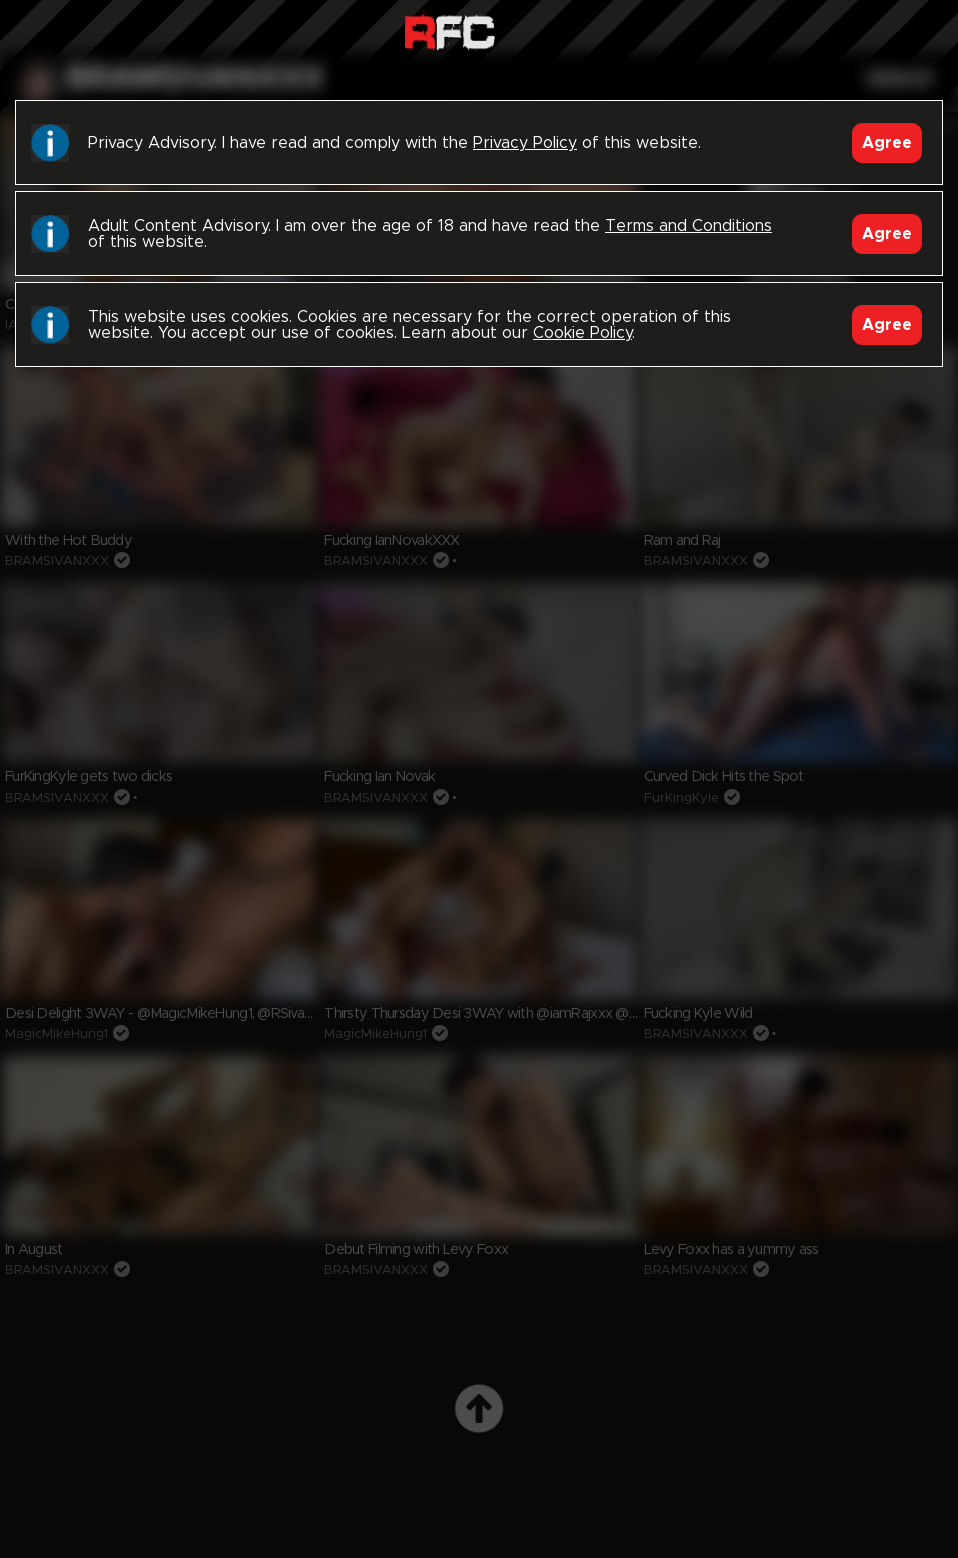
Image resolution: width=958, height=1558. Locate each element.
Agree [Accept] (887, 143)
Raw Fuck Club (449, 30)
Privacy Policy (525, 143)
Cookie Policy (582, 333)
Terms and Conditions (688, 226)
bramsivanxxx (195, 79)
